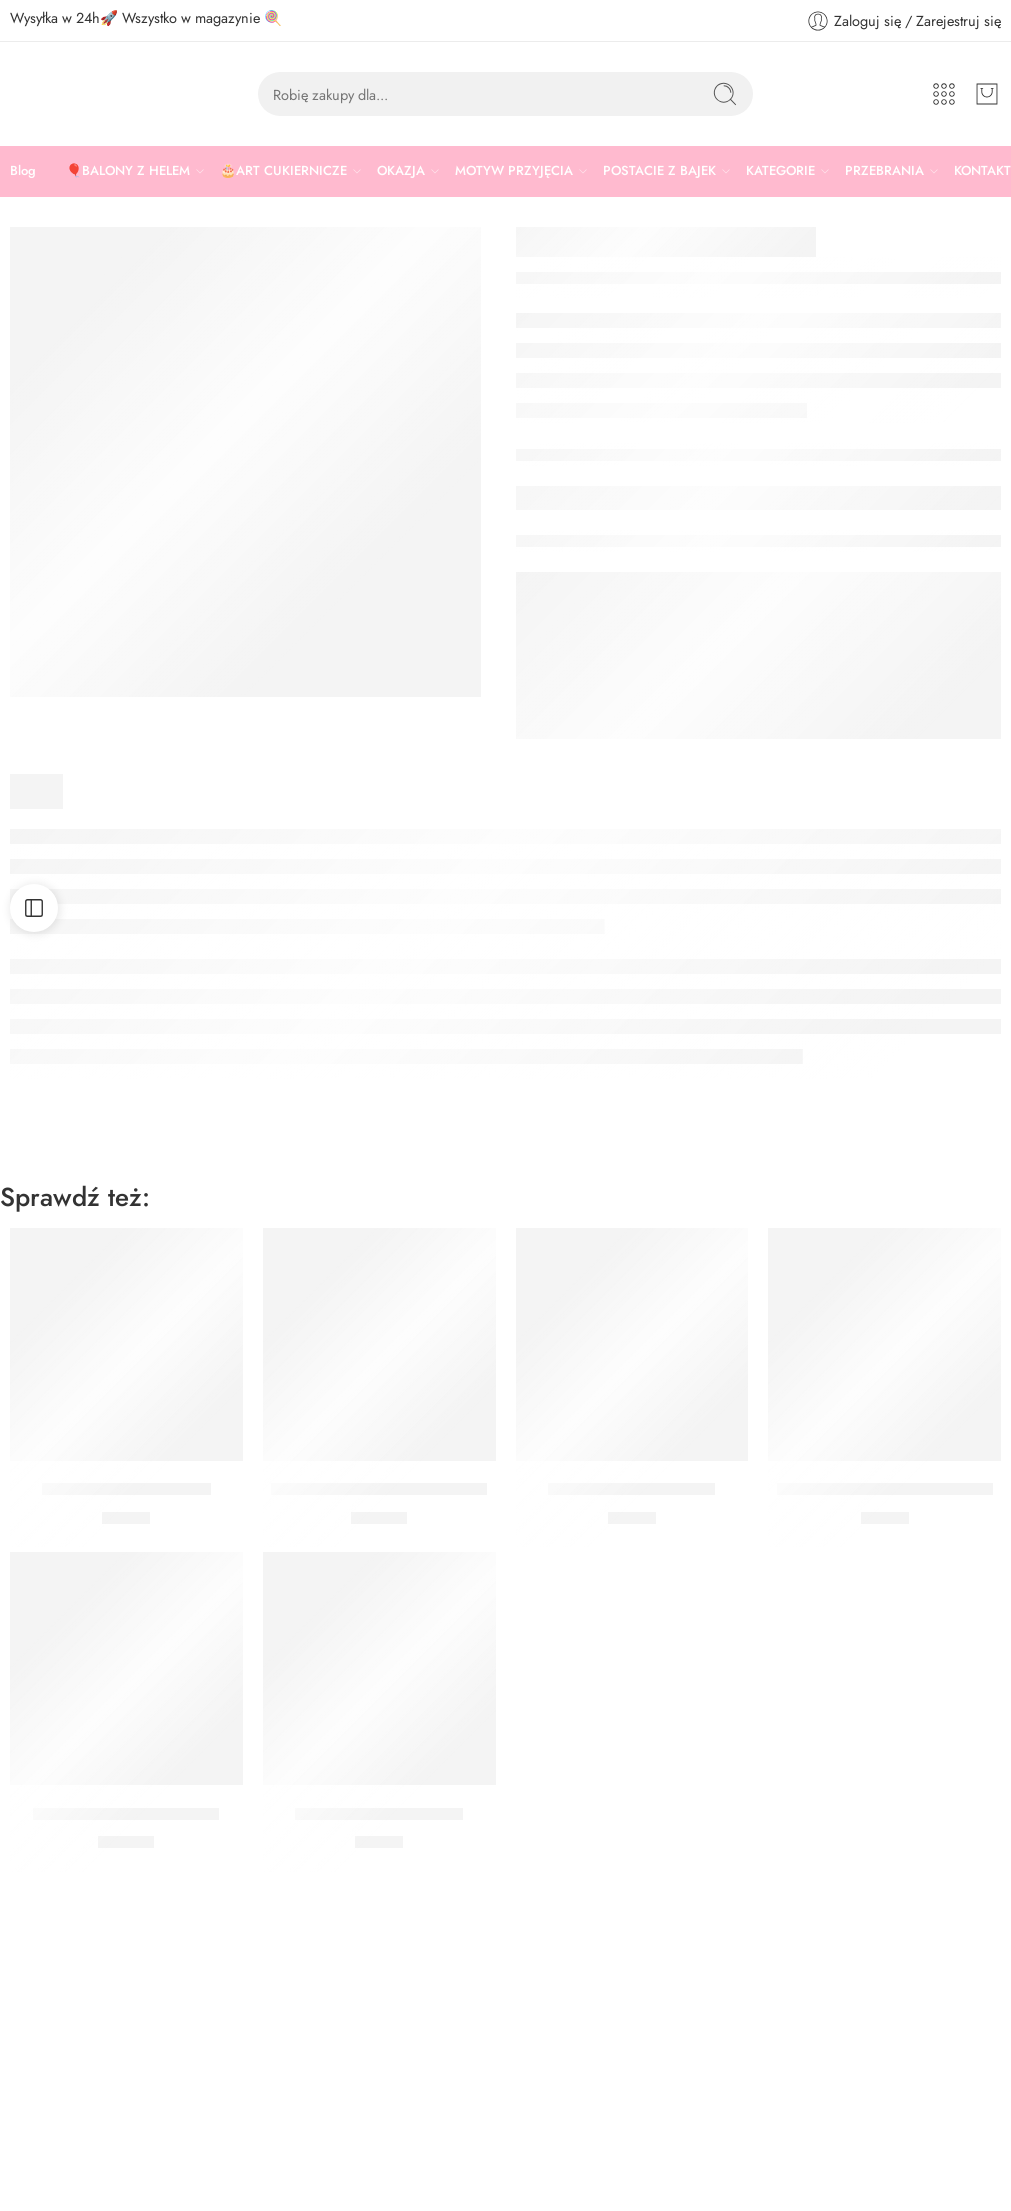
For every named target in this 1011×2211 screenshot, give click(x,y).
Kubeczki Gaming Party (379, 1814)
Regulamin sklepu (569, 2048)
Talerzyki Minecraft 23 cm (126, 1814)
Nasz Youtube (558, 2181)
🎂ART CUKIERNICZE (283, 171)
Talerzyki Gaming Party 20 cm (885, 1490)
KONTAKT (982, 170)
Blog (23, 170)
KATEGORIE (780, 171)
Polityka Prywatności (576, 2081)
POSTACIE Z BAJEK (659, 171)
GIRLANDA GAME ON (126, 1490)
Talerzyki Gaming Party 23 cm (379, 1490)
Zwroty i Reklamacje (575, 2114)
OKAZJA (401, 171)
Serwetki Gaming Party (631, 1490)
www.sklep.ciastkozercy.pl (86, 2163)
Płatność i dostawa (571, 2148)
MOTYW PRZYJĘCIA (514, 171)
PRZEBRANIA (884, 171)
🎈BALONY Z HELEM (128, 171)
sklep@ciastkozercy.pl (74, 2131)
